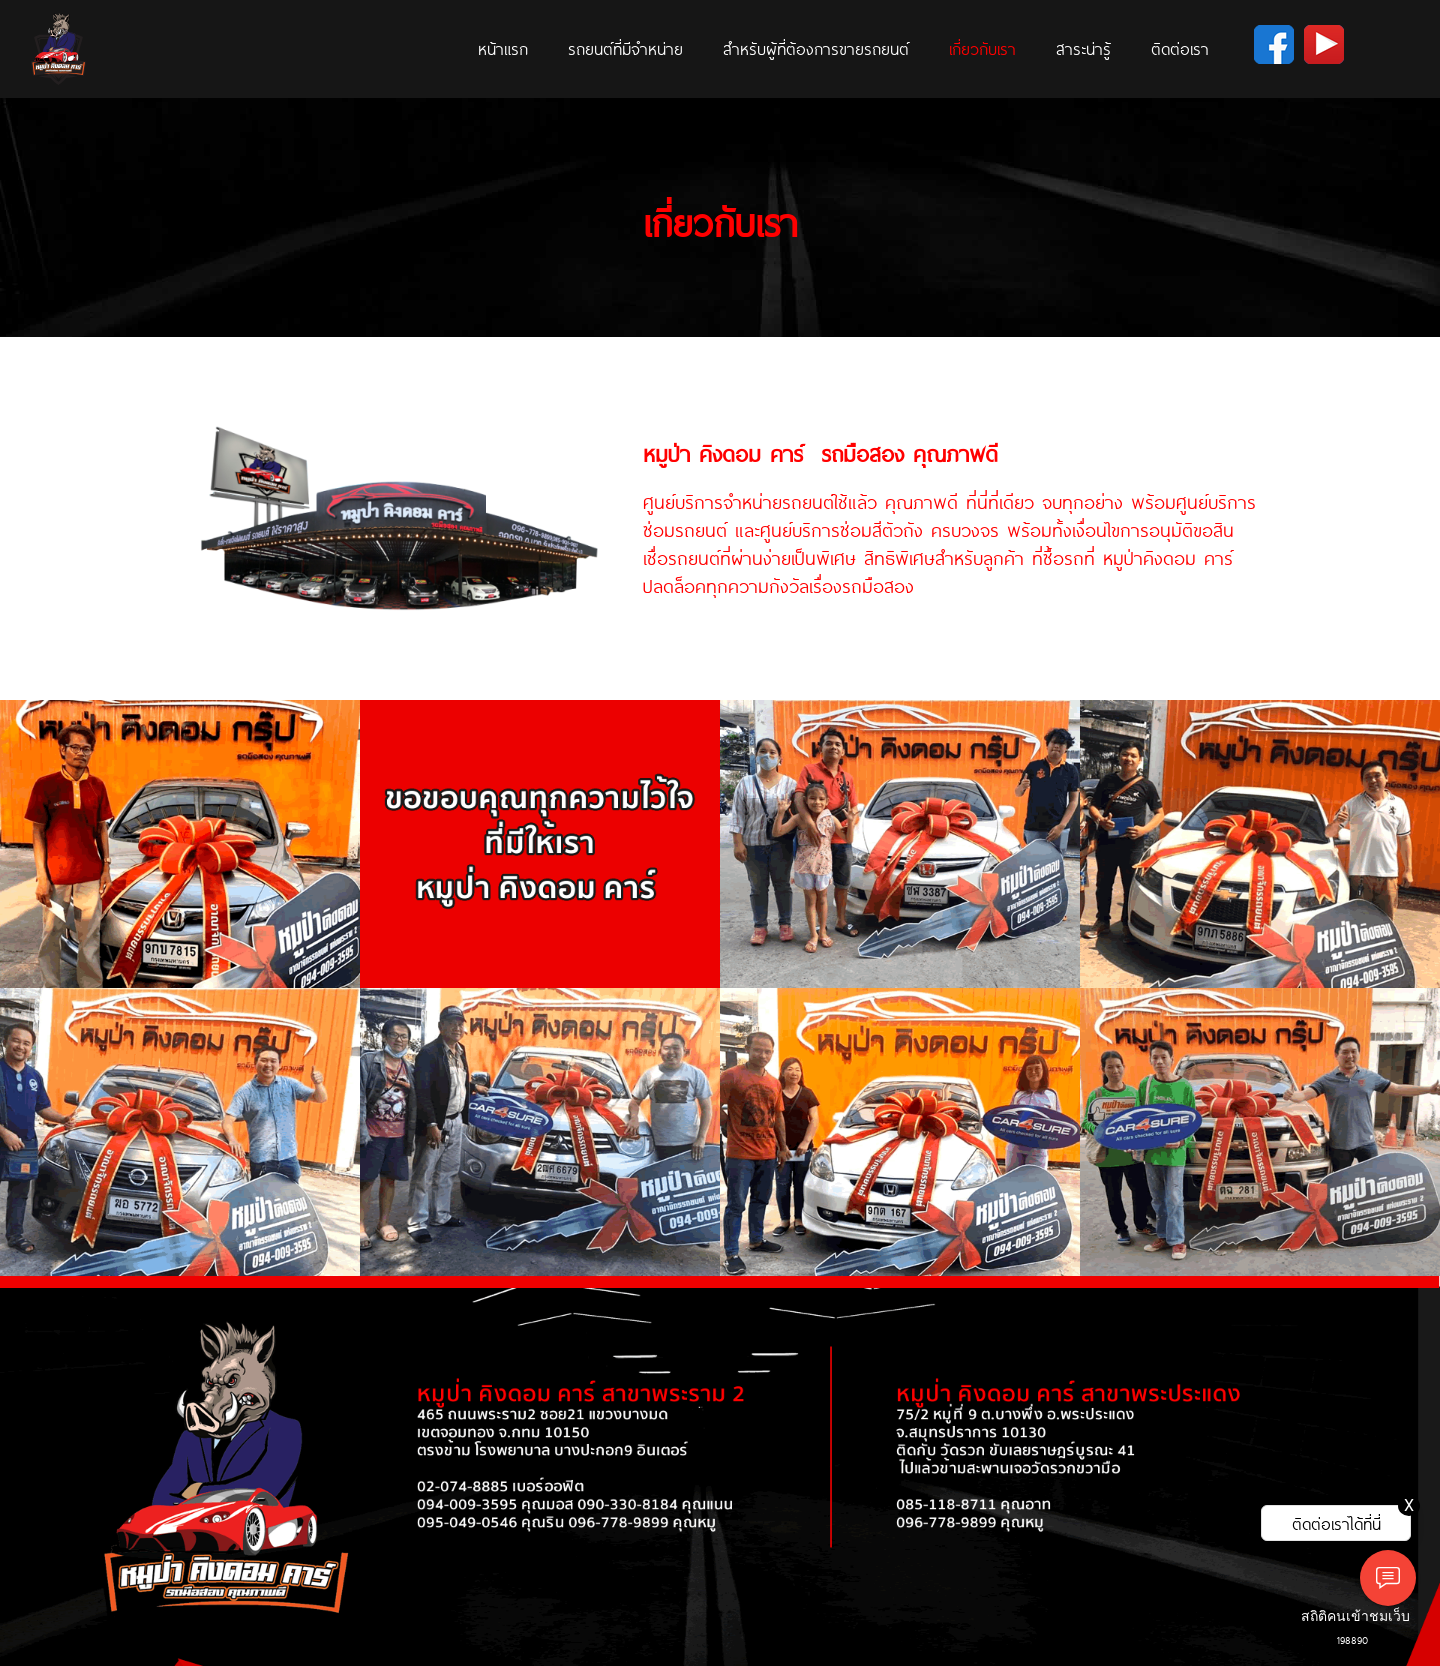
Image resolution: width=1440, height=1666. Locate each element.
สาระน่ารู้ (1083, 48)
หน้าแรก (503, 48)
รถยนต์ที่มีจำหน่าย (625, 48)
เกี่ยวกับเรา (982, 48)
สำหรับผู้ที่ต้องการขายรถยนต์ (816, 48)
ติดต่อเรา (1180, 48)
